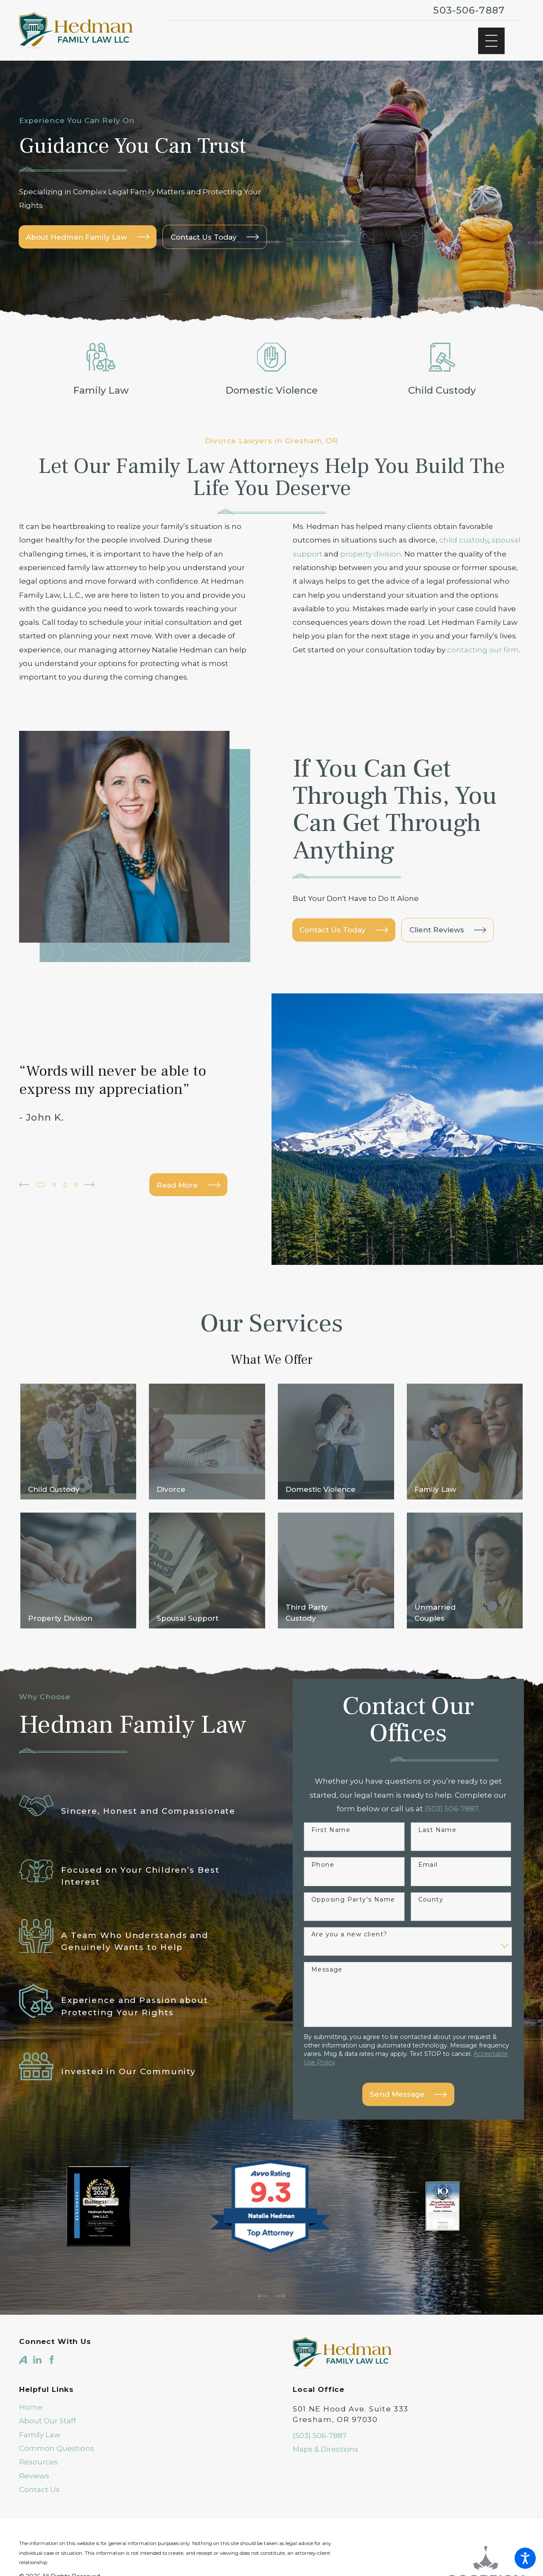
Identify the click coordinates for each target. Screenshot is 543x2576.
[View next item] (97, 1185)
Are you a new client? (349, 1931)
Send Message (408, 2091)
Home (30, 2400)
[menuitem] (134, 2400)
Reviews (34, 2468)
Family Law (39, 2427)
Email (428, 1861)
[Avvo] (23, 2353)
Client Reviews (447, 930)
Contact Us (39, 2482)
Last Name (437, 1826)
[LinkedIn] (37, 2353)
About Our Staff (47, 2414)
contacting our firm (483, 650)
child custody (463, 540)
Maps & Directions (325, 2442)
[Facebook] (52, 2353)
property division (370, 554)
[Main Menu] (491, 41)
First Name (330, 1826)
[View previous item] (24, 1185)
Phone (322, 1861)
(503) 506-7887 (320, 2428)
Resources (38, 2455)
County (430, 1896)
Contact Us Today (343, 930)
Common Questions (56, 2441)
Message (327, 1966)
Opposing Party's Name (353, 1896)
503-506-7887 (469, 10)
